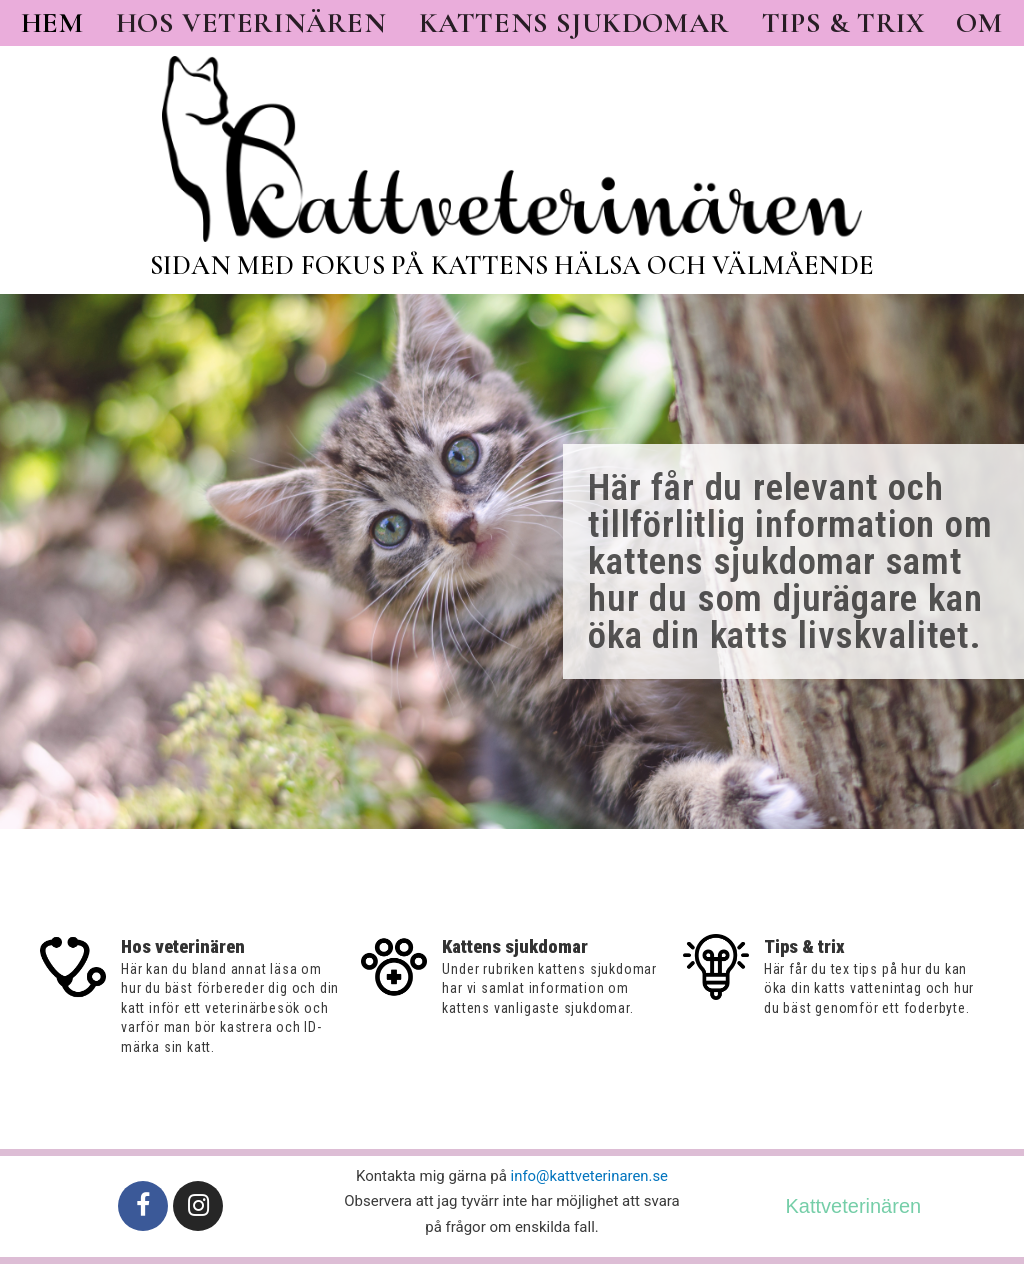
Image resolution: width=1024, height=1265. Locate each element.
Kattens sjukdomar (574, 23)
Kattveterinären (854, 1204)
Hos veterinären (251, 23)
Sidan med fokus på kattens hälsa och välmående (512, 265)
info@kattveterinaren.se (589, 1174)
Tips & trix (843, 23)
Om (979, 23)
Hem (52, 23)
